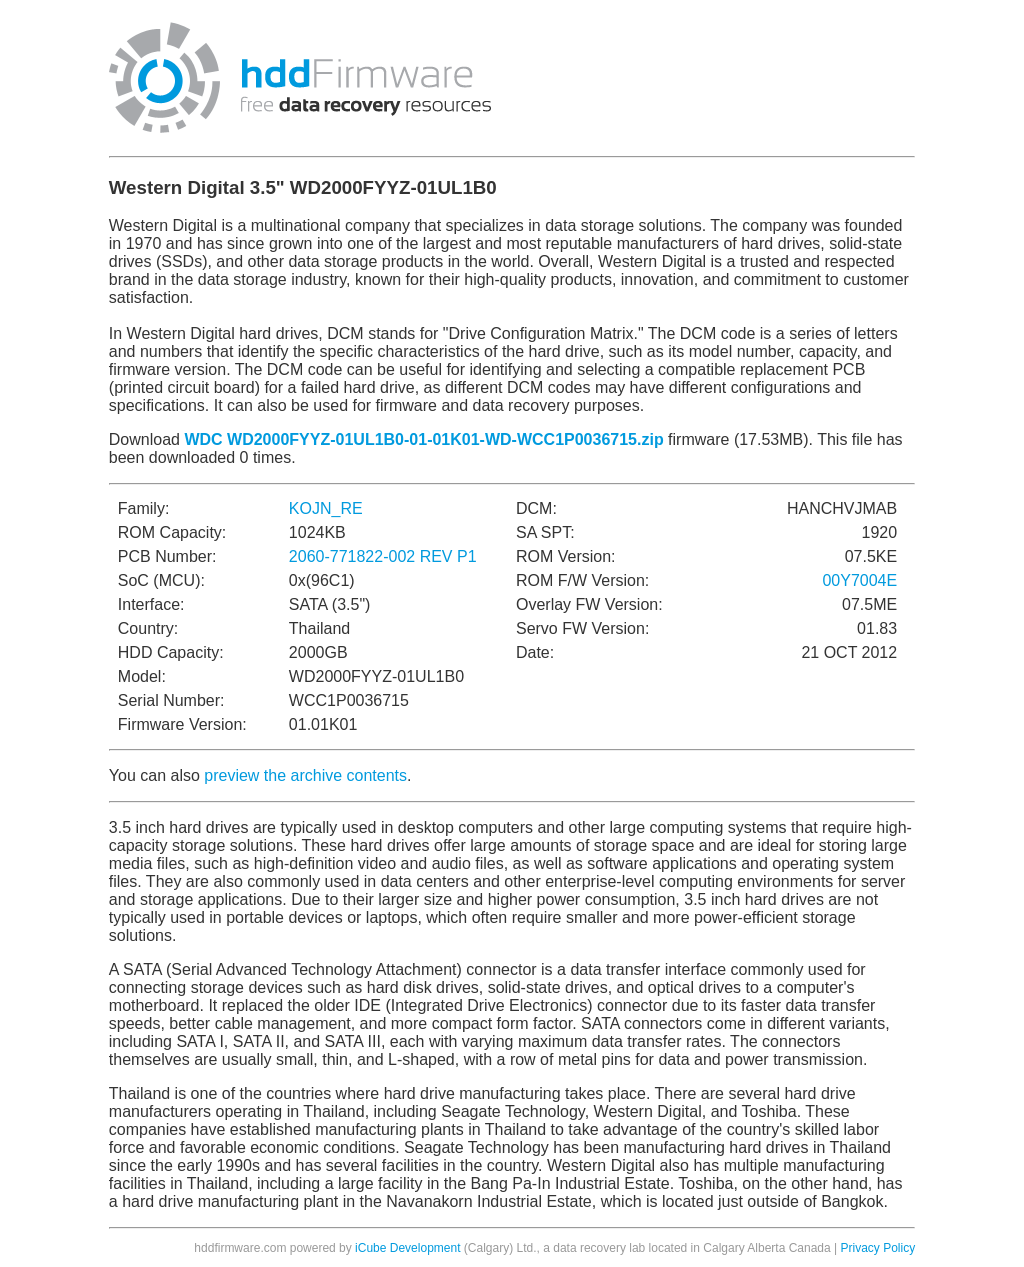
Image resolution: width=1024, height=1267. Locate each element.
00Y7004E (859, 580)
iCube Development (407, 1248)
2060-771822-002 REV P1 (383, 556)
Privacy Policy (878, 1248)
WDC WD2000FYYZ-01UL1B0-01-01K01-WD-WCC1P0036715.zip (423, 439)
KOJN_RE (326, 508)
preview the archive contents (305, 775)
